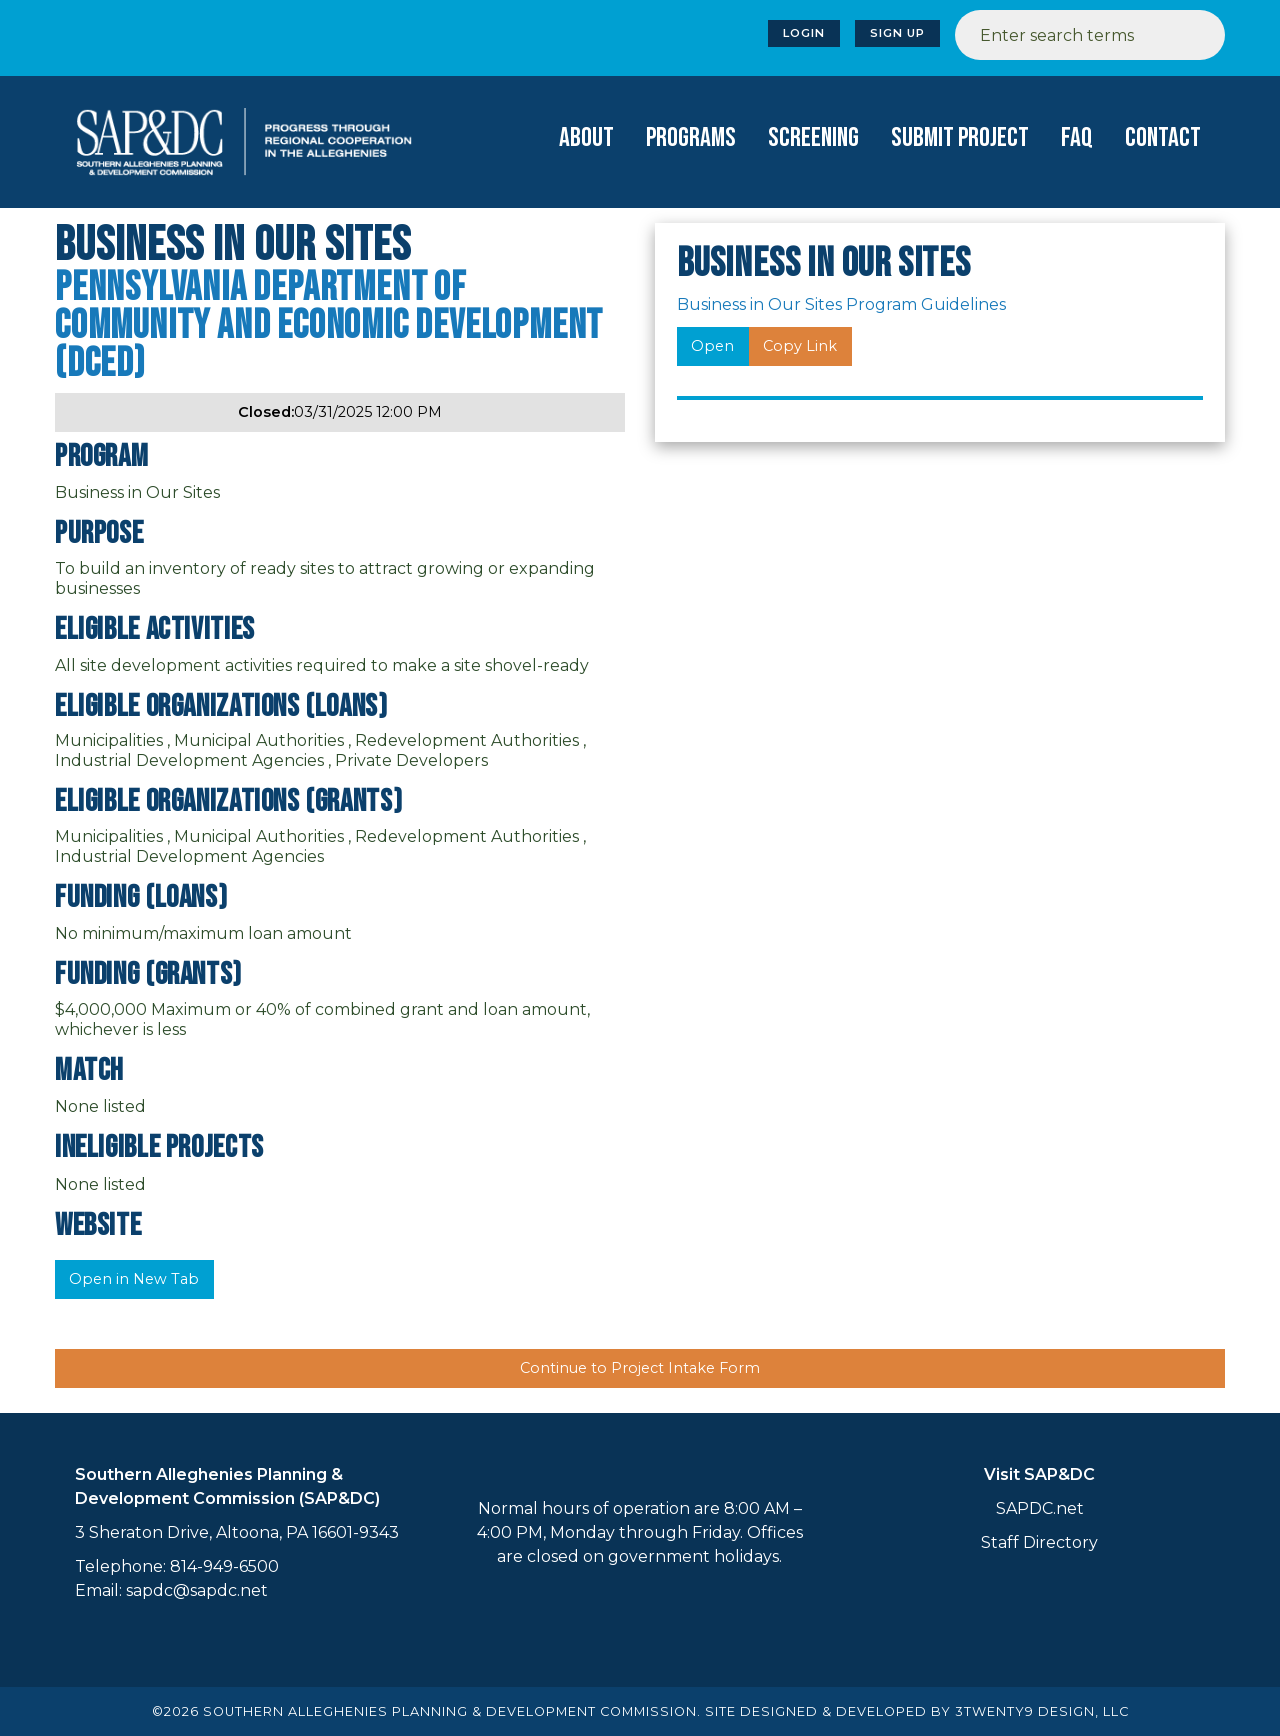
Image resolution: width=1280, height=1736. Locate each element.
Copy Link (800, 346)
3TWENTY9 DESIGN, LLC (1042, 1711)
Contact (1163, 138)
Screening (813, 138)
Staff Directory (1039, 1542)
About (586, 138)
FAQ (1077, 138)
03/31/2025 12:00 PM (340, 412)
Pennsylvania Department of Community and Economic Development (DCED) (329, 326)
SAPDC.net (1040, 1508)
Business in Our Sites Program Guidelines (841, 304)
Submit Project (960, 138)
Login (804, 33)
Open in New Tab (134, 1279)
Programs (691, 138)
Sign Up (897, 33)
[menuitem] (586, 138)
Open (712, 346)
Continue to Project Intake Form (640, 1368)
